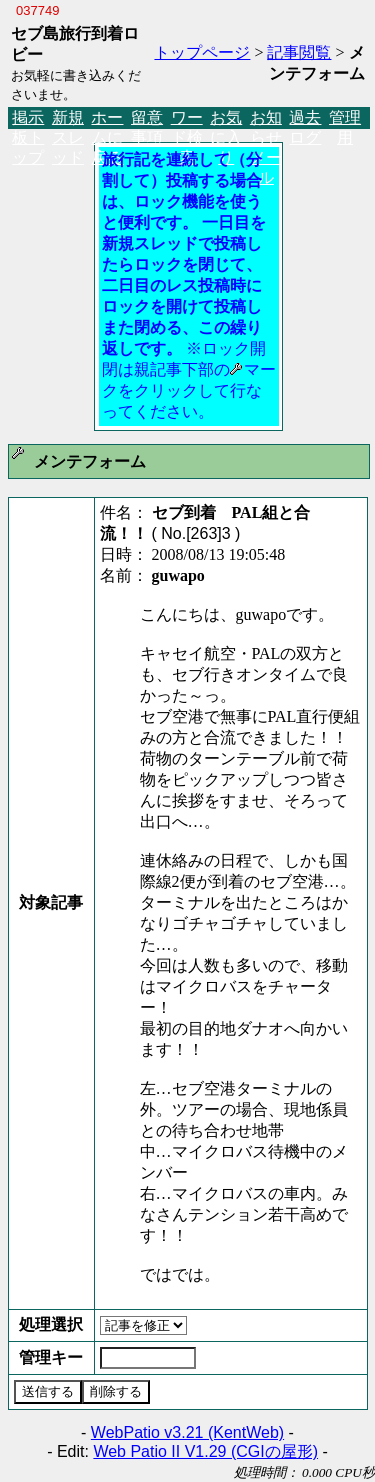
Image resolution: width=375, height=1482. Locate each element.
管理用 (345, 118)
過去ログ (305, 118)
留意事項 (147, 118)
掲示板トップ (28, 118)
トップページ (202, 52)
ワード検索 (187, 118)
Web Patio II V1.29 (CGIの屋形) (205, 1451)
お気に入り (226, 118)
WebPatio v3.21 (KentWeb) (187, 1432)
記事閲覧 (299, 52)
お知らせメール (266, 118)
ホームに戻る (107, 118)
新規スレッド (68, 118)
